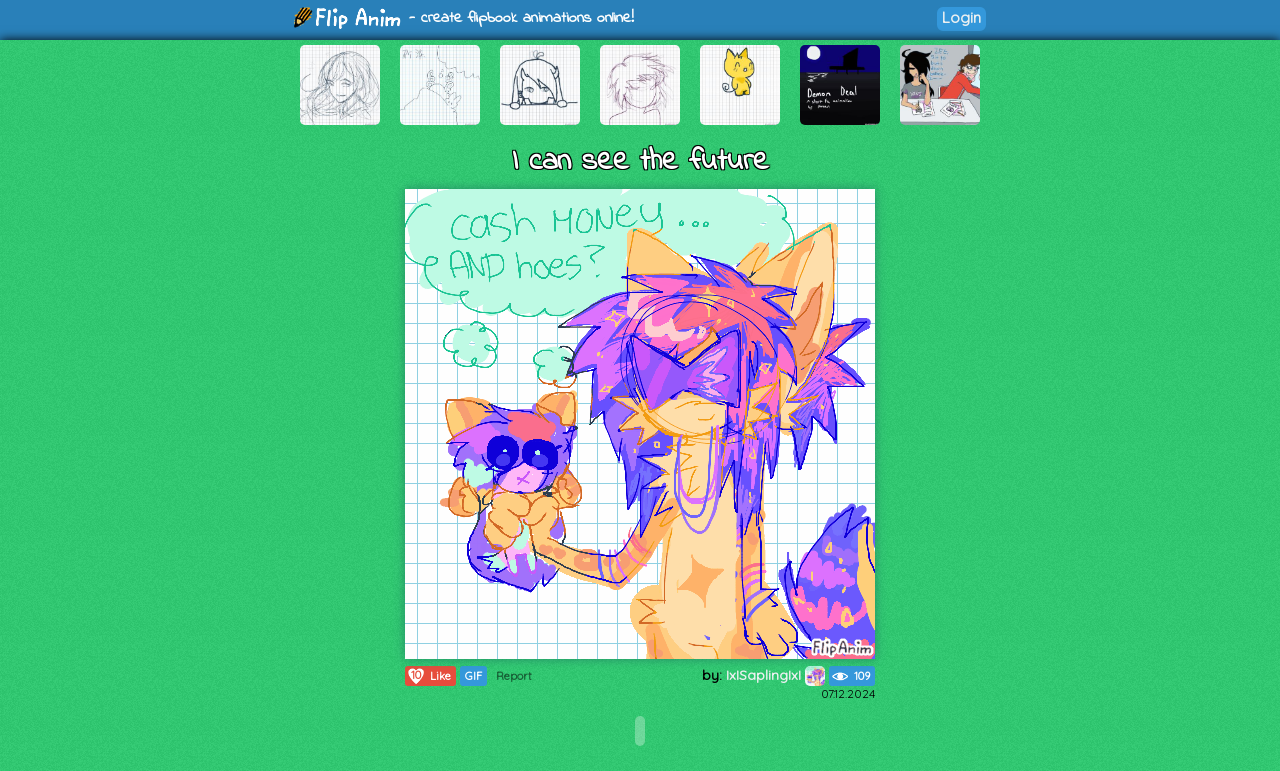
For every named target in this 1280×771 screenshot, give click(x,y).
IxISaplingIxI (775, 675)
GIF (473, 676)
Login (961, 17)
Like (428, 676)
